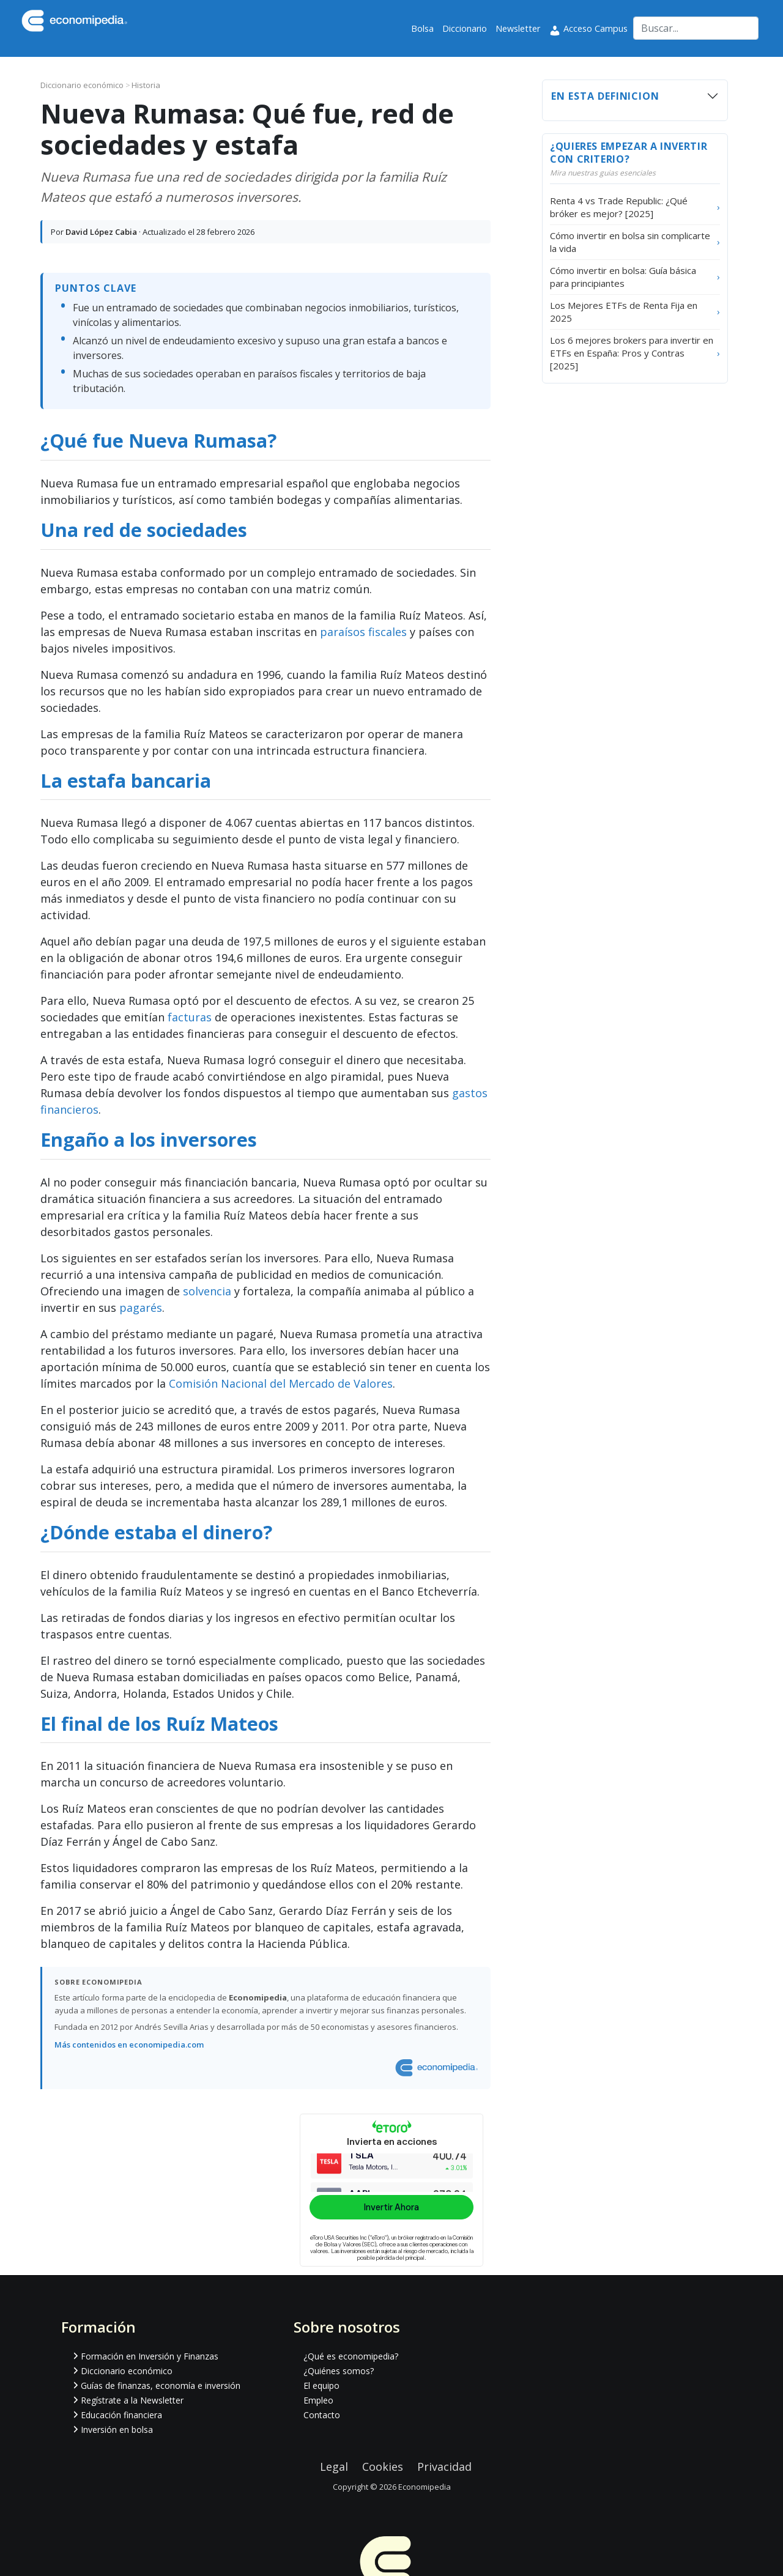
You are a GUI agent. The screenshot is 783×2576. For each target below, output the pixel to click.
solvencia (207, 1291)
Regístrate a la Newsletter (132, 2400)
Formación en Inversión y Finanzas (149, 2356)
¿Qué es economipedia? (350, 2356)
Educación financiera (121, 2415)
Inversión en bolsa (117, 2429)
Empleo (318, 2400)
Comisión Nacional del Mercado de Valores (281, 1383)
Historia (146, 85)
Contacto (321, 2415)
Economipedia (424, 2486)
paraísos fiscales (363, 631)
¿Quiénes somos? (338, 2371)
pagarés (140, 1307)
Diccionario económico (82, 85)
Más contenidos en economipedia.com (129, 2044)
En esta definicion (605, 96)
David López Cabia (101, 231)
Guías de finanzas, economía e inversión (160, 2385)
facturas (190, 1017)
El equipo (321, 2385)
